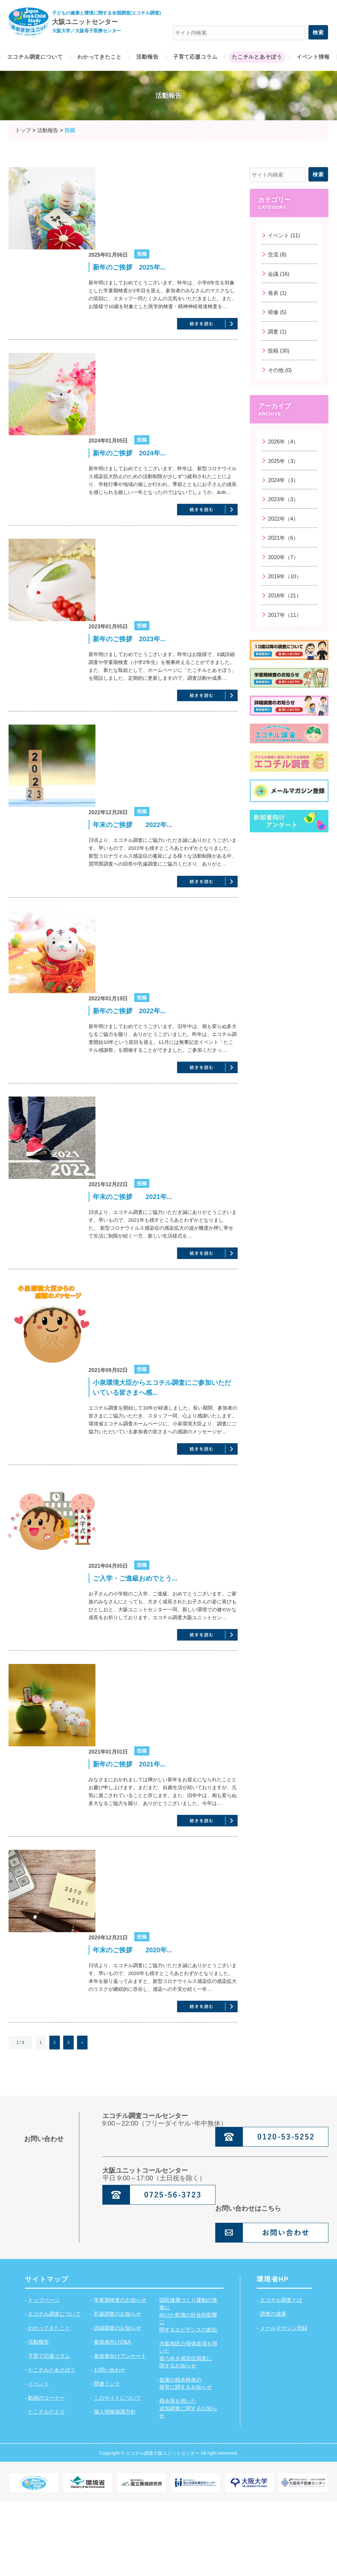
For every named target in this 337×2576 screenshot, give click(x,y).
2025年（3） (283, 461)
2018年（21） (284, 595)
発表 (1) (277, 293)
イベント (38, 2458)
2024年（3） (283, 480)
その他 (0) (280, 370)
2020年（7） (283, 557)
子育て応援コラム (49, 2430)
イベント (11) (284, 235)
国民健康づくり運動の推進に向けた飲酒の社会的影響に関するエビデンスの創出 (188, 2389)
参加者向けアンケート (120, 2430)
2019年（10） (284, 576)
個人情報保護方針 (115, 2486)
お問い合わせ (109, 2444)
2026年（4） (283, 441)
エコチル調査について (54, 2388)
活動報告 (38, 2416)
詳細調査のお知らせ (117, 2402)
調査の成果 (273, 2388)
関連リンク (107, 2458)
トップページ (44, 2374)
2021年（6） (283, 538)
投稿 (142, 254)
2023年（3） (283, 499)
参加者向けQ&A (112, 2416)
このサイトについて (117, 2472)
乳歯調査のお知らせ (117, 2388)
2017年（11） (284, 615)
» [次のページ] (82, 2116)
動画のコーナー (46, 2472)
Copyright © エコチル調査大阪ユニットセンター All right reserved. (168, 2527)
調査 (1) (277, 331)
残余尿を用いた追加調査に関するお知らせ (188, 2482)
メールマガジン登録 (283, 2402)
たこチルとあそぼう (51, 2444)
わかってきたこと (49, 2402)
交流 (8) (277, 254)
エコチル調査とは (281, 2374)
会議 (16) (278, 274)
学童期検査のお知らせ (120, 2374)
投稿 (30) (278, 351)
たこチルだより (46, 2486)
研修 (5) (277, 312)
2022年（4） (283, 519)
